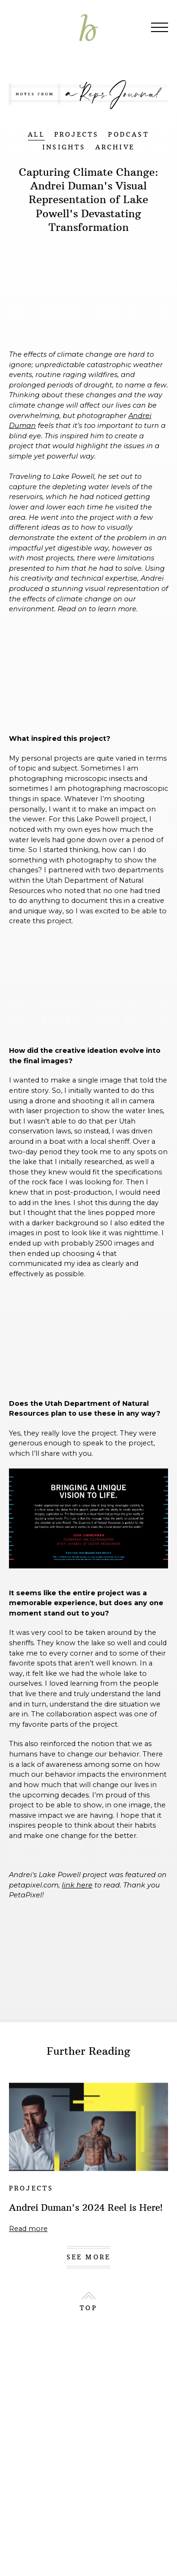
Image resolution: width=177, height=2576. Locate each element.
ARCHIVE (115, 147)
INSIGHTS (64, 147)
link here (77, 1885)
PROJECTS (76, 135)
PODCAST (128, 135)
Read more (28, 2228)
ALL (36, 135)
